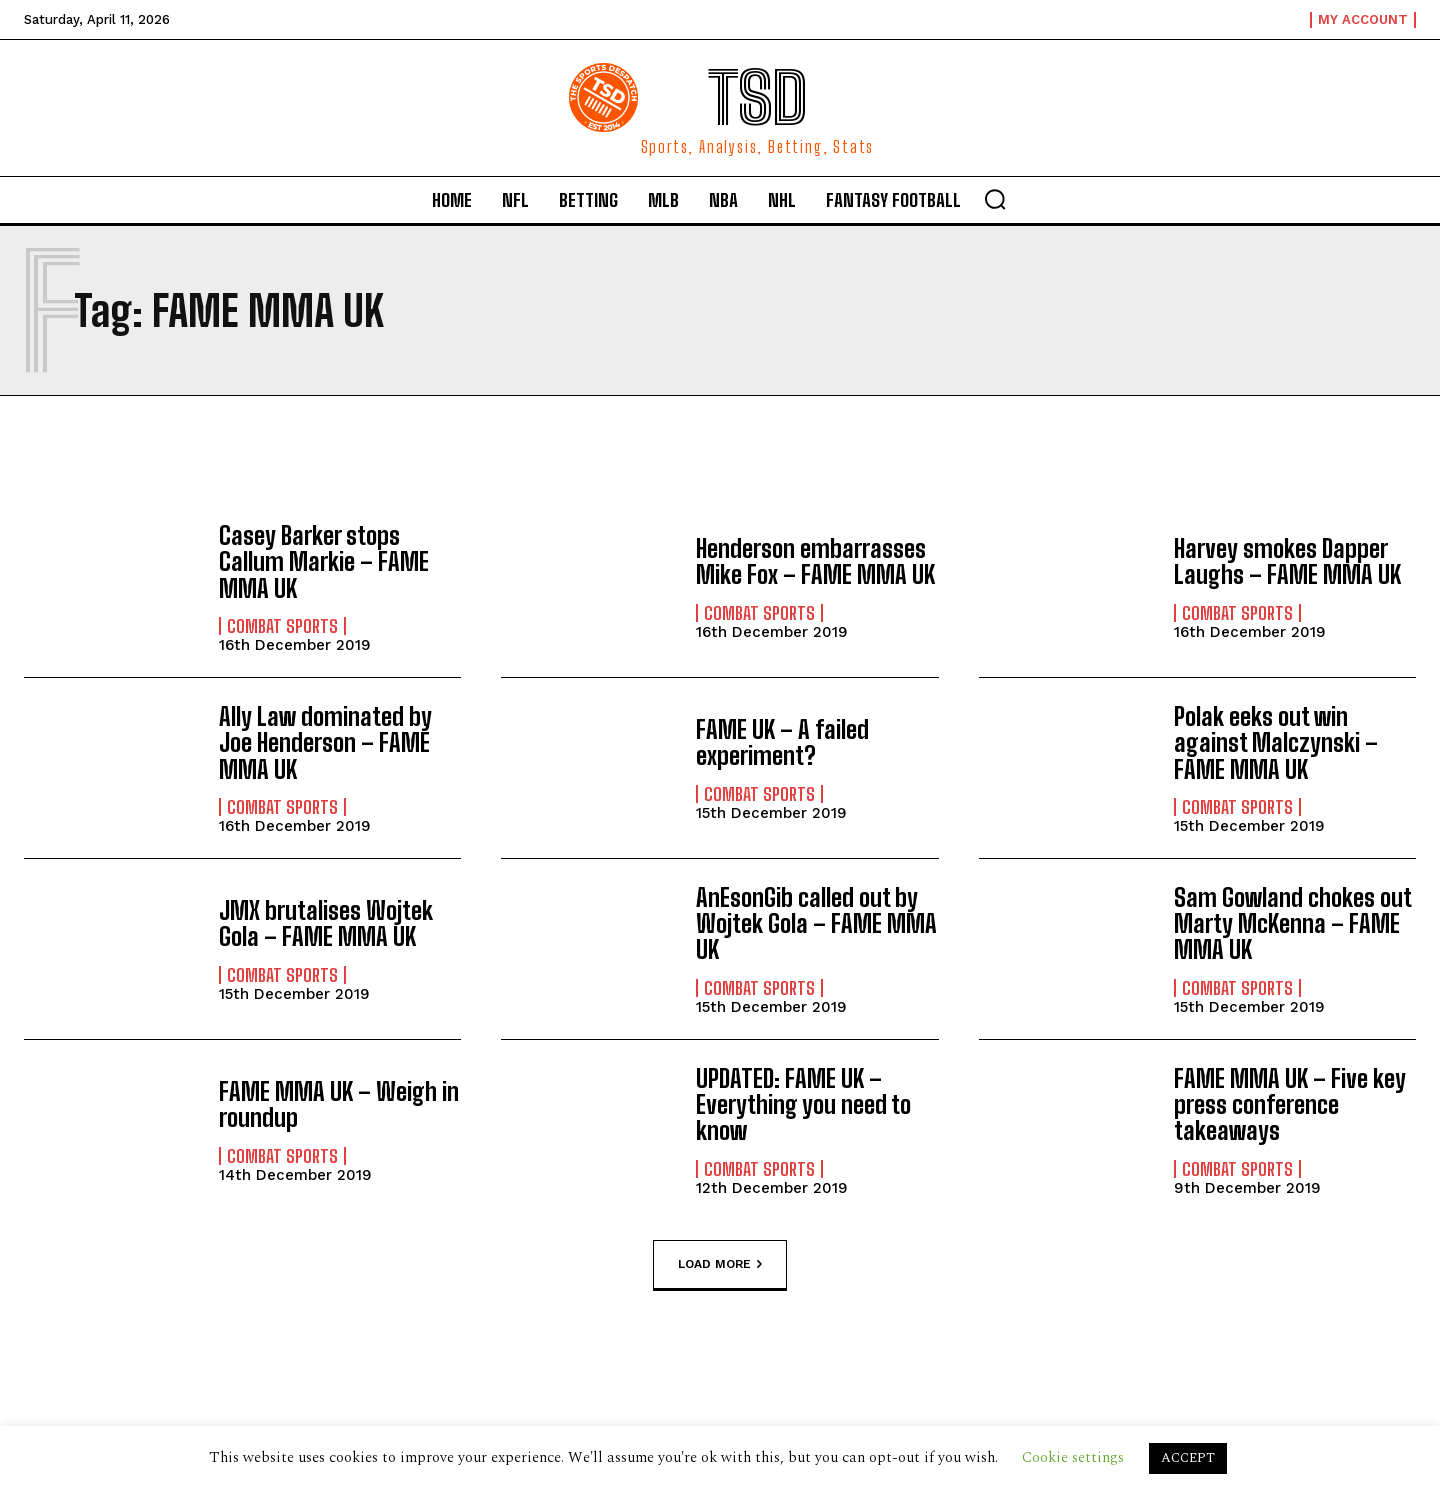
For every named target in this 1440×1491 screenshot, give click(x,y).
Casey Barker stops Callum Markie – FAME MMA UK (324, 562)
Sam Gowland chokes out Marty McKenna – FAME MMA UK (1293, 924)
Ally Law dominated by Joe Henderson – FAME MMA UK (325, 743)
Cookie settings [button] (1073, 1457)
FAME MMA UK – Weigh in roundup (339, 1104)
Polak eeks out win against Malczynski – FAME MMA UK (1276, 743)
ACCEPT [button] (1188, 1458)
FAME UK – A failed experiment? (782, 742)
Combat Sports (282, 626)
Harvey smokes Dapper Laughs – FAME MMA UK (1287, 561)
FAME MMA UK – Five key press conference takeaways (1290, 1105)
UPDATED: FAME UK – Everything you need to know (803, 1105)
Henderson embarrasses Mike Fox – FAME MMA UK (815, 561)
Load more (720, 1264)
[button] (995, 199)
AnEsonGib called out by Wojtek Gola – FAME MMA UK (816, 924)
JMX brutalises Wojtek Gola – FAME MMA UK (326, 923)
